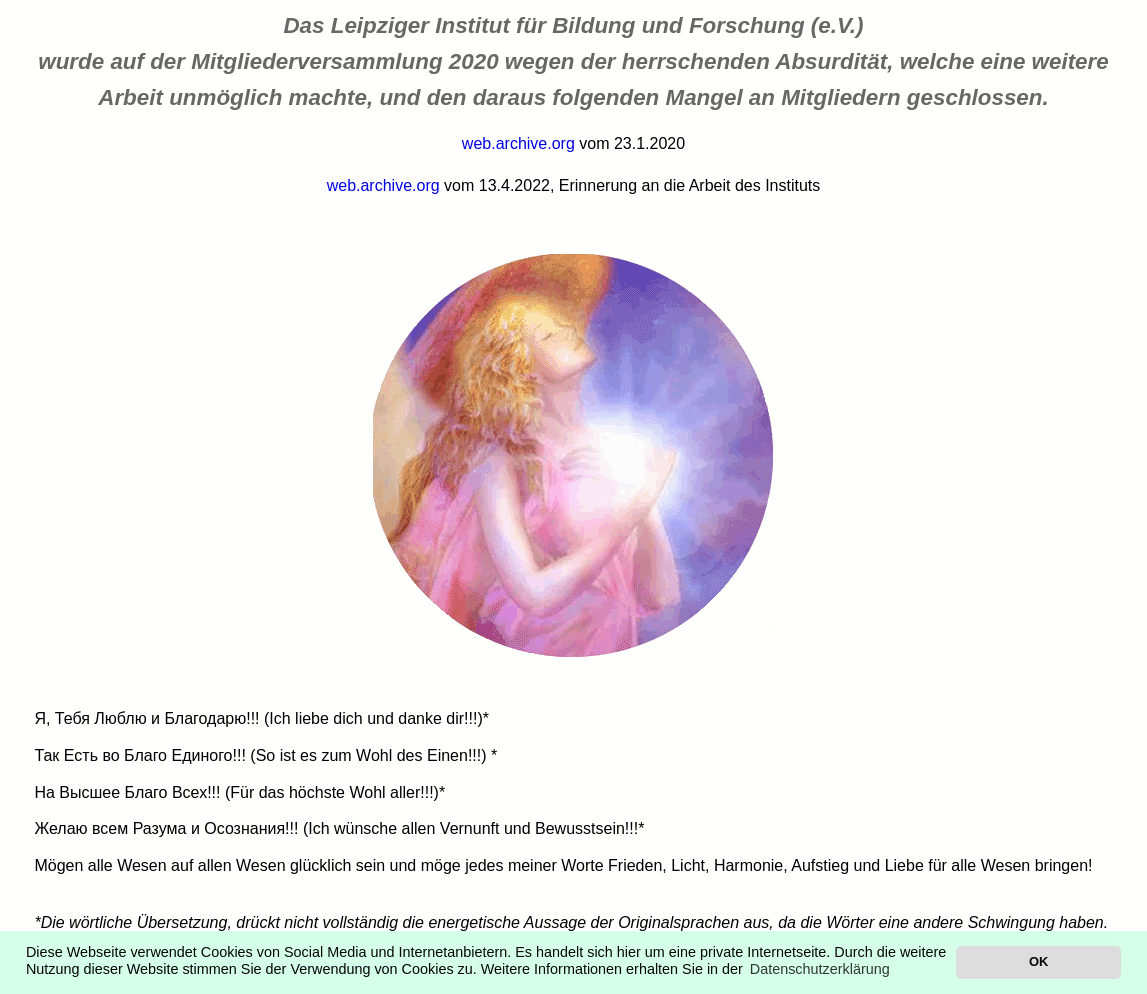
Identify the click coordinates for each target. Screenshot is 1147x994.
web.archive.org (518, 143)
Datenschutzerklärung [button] (820, 969)
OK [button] (1038, 961)
